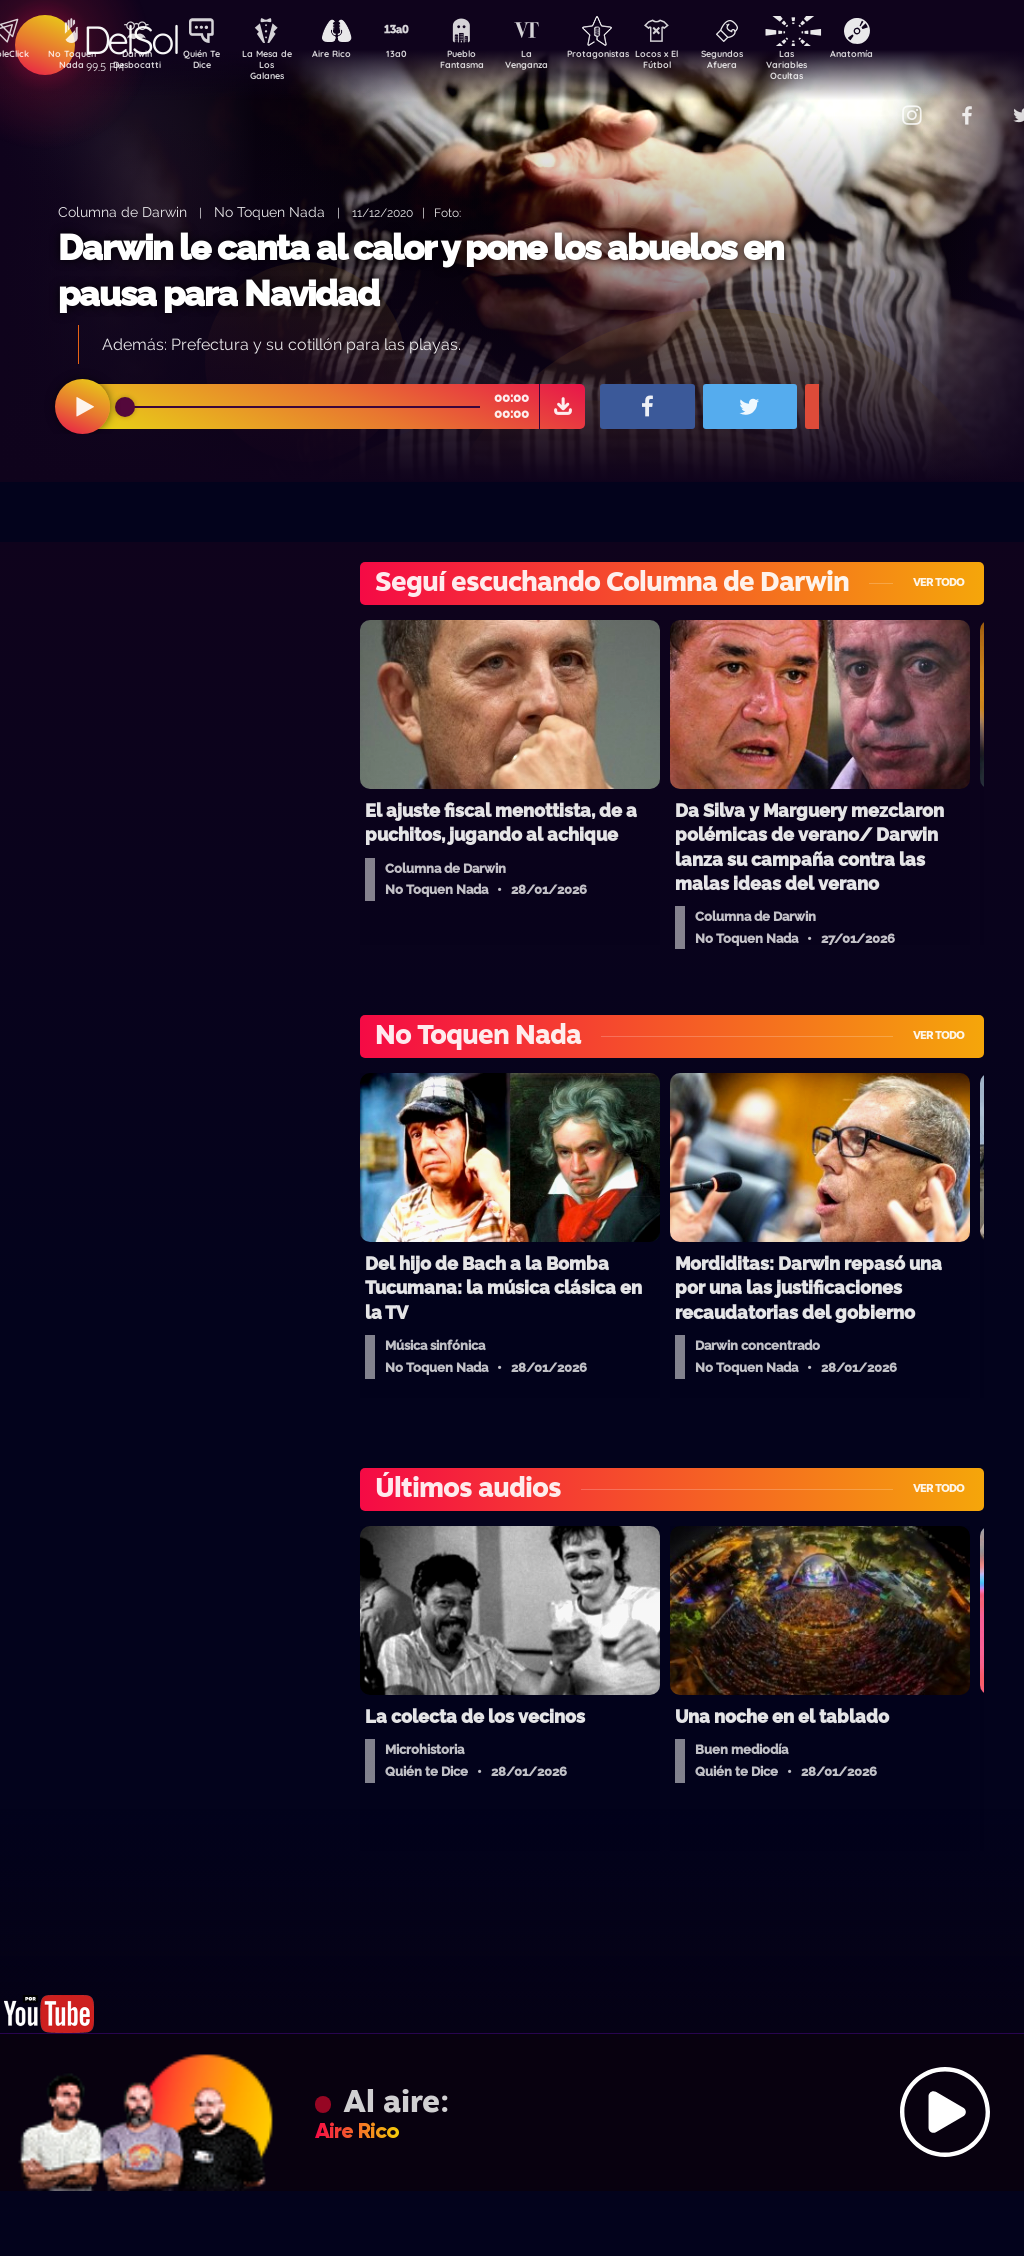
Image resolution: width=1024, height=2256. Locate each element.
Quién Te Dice (209, 63)
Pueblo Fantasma (489, 63)
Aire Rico (349, 56)
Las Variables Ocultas (839, 64)
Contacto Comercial (870, 102)
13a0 (419, 56)
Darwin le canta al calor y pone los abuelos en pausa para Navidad (420, 270)
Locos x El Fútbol (699, 63)
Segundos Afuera (769, 63)
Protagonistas (629, 56)
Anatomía (909, 56)
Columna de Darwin (122, 211)
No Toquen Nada (69, 63)
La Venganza (559, 63)
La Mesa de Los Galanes (279, 64)
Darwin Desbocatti (139, 63)
